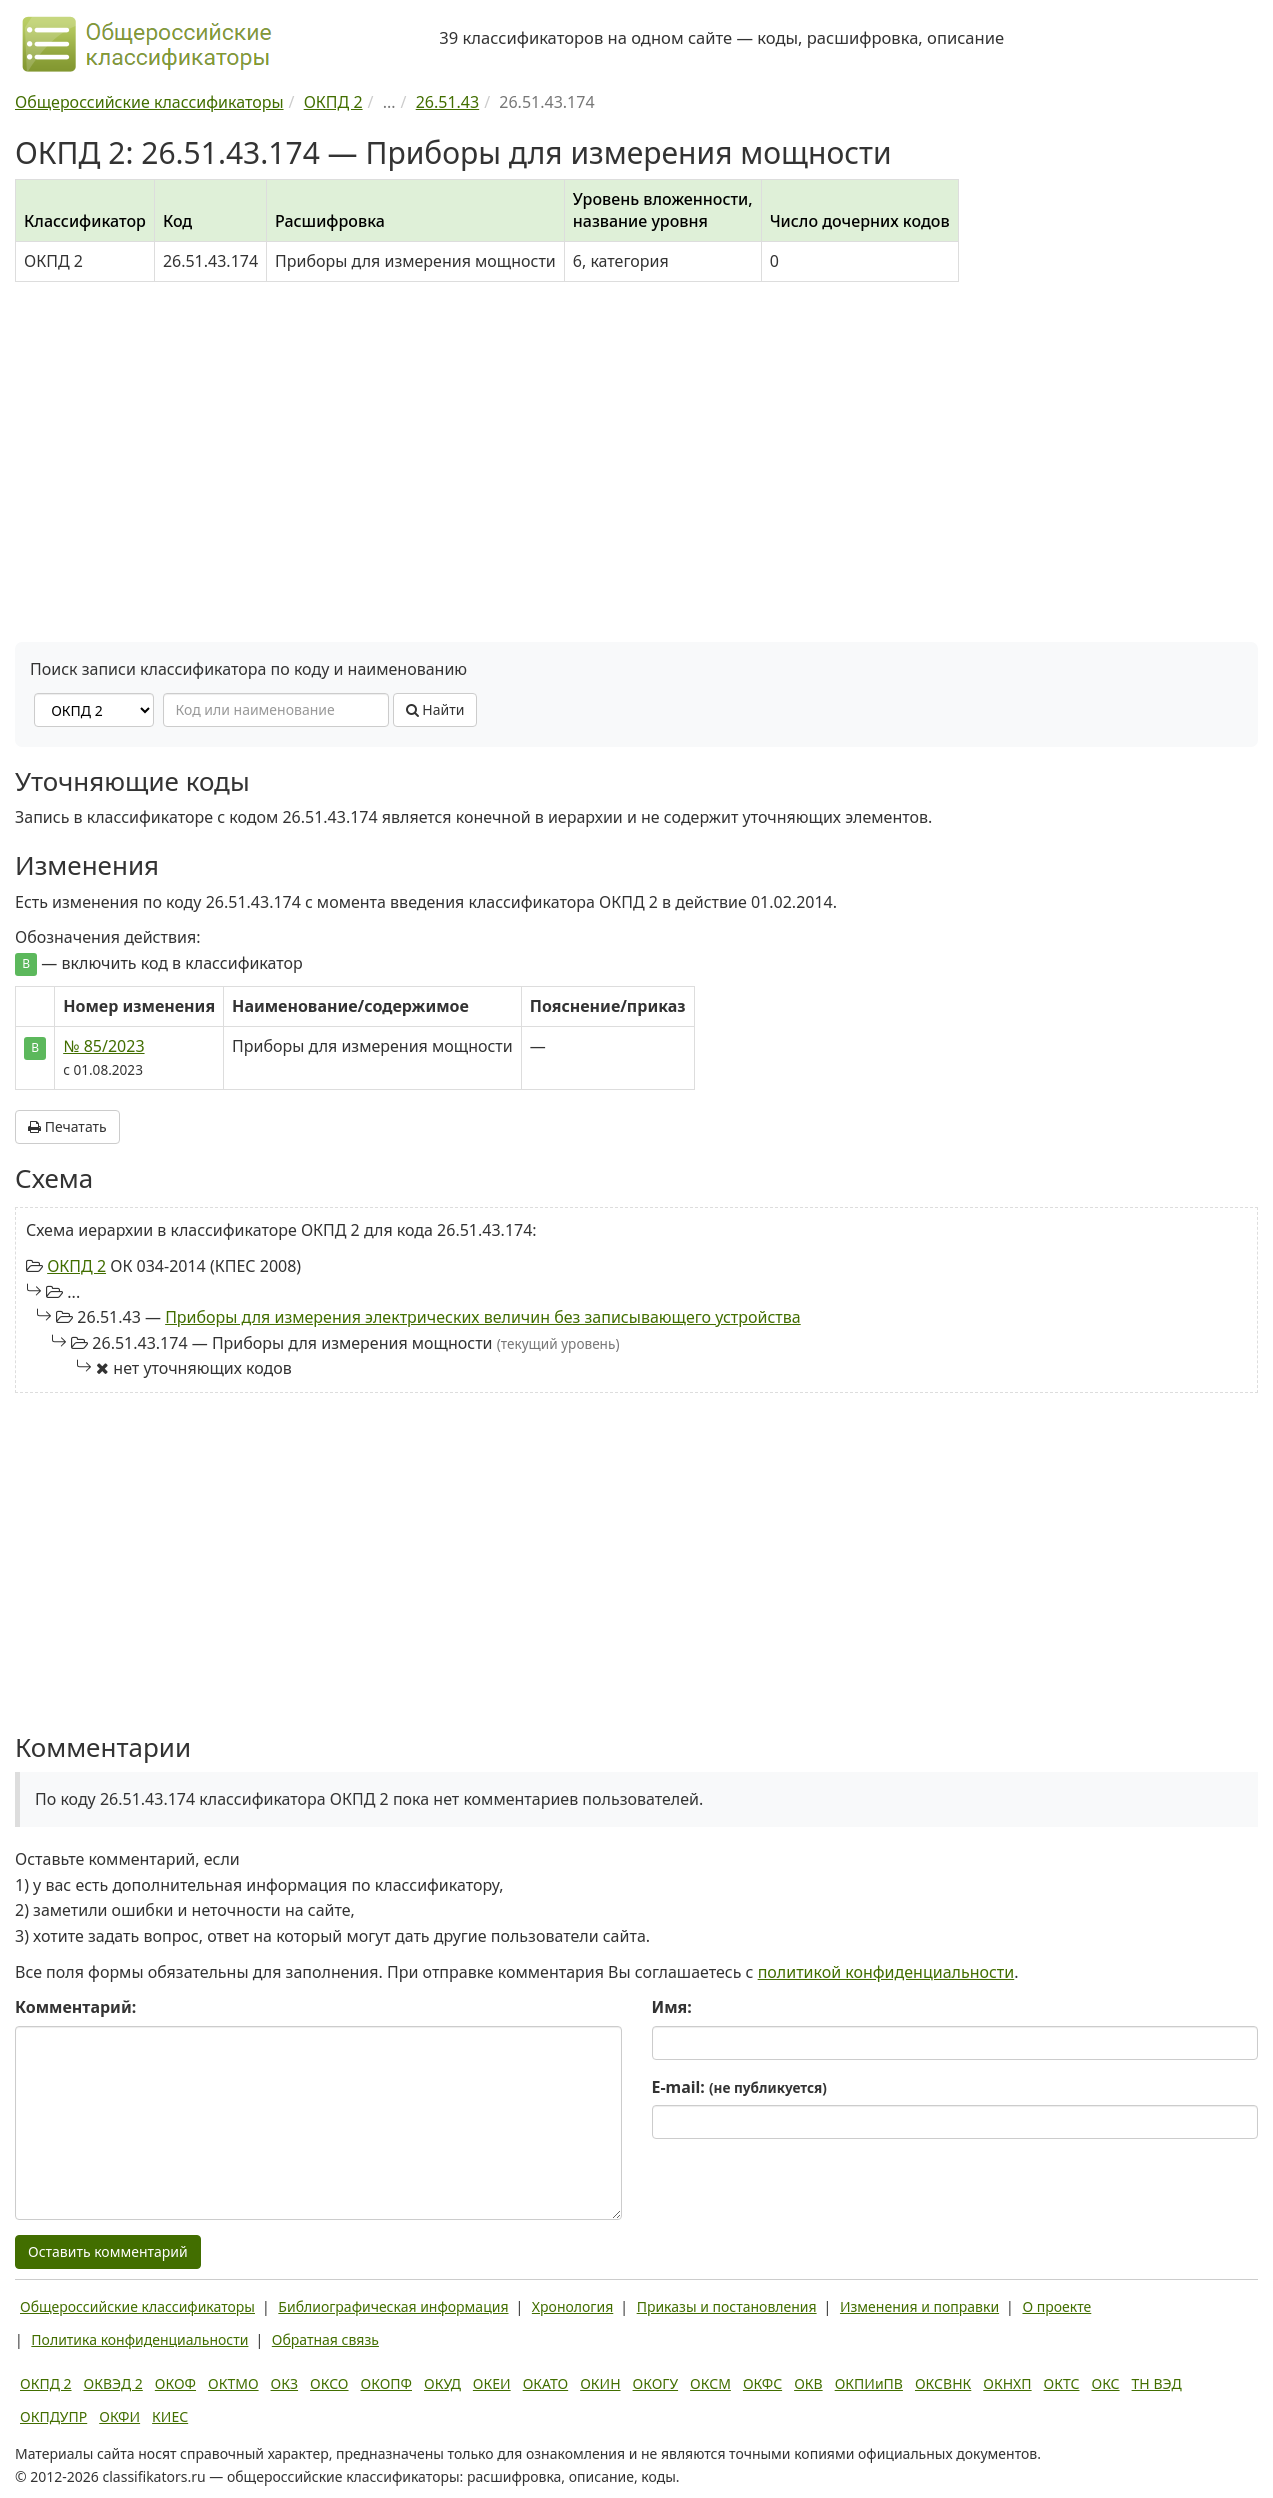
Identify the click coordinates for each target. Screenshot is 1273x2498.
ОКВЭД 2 (113, 2383)
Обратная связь (325, 2339)
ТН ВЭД (1157, 2383)
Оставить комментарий (108, 2251)
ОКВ (808, 2383)
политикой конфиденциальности (886, 1972)
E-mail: (739, 2087)
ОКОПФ (386, 2383)
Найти (435, 709)
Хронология (572, 2306)
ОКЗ (284, 2383)
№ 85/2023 (103, 1046)
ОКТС (1062, 2383)
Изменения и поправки (919, 2306)
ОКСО (329, 2383)
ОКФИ (119, 2416)
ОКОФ (175, 2383)
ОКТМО (233, 2383)
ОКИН (600, 2383)
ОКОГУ (656, 2383)
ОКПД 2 (76, 1266)
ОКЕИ (492, 2383)
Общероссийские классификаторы (137, 2306)
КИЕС (170, 2416)
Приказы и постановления (727, 2306)
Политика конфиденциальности (139, 2339)
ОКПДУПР (53, 2416)
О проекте (1056, 2306)
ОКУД (442, 2383)
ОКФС (762, 2383)
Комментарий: (75, 2007)
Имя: (672, 2007)
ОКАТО (546, 2383)
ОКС (1105, 2383)
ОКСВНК (943, 2383)
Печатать (67, 1126)
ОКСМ (710, 2383)
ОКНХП (1007, 2383)
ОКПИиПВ (869, 2383)
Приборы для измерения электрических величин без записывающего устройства (483, 1317)
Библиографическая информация (393, 2306)
